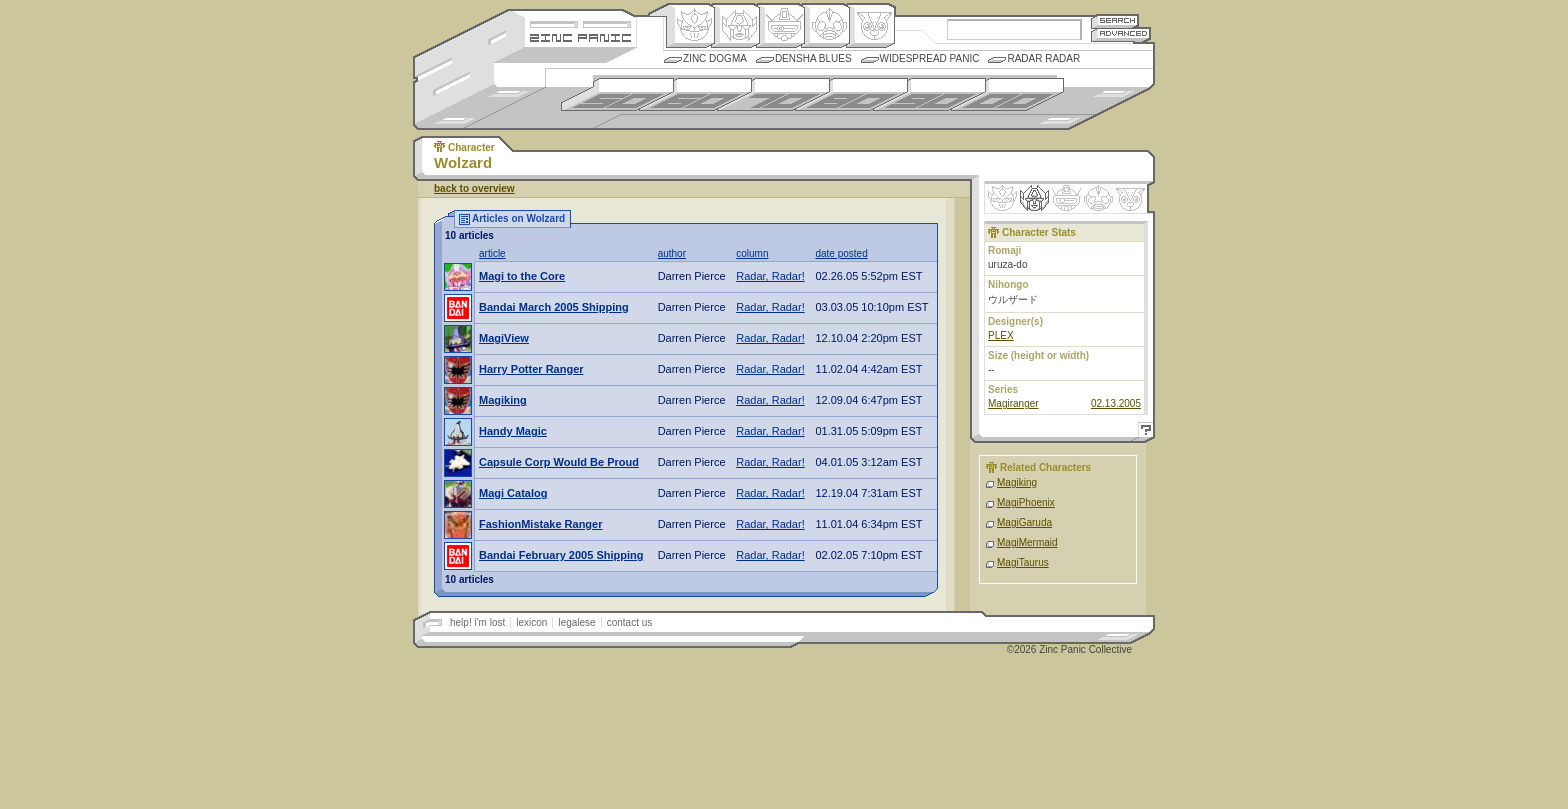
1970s (773, 94)
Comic (870, 26)
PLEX (1001, 335)
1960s (695, 94)
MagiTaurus (1023, 562)
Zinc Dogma (715, 58)
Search (1115, 20)
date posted (841, 253)
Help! (1143, 432)
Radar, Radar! (770, 276)
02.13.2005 (1116, 403)
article (492, 253)
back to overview (474, 188)
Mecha (780, 26)
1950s (617, 94)
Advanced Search (1121, 34)
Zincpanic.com (580, 36)
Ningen (825, 26)
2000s (1007, 94)
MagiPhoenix (1026, 502)
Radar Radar (1043, 58)
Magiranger (1013, 403)
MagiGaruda (1024, 522)
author (672, 253)
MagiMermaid (1027, 542)
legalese (576, 622)
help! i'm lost (477, 622)
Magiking (1017, 482)
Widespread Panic (930, 58)
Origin (690, 26)
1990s (929, 94)
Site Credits (580, 22)
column (752, 253)
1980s (851, 94)
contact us (630, 622)
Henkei (735, 26)
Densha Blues (813, 58)
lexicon (531, 622)
